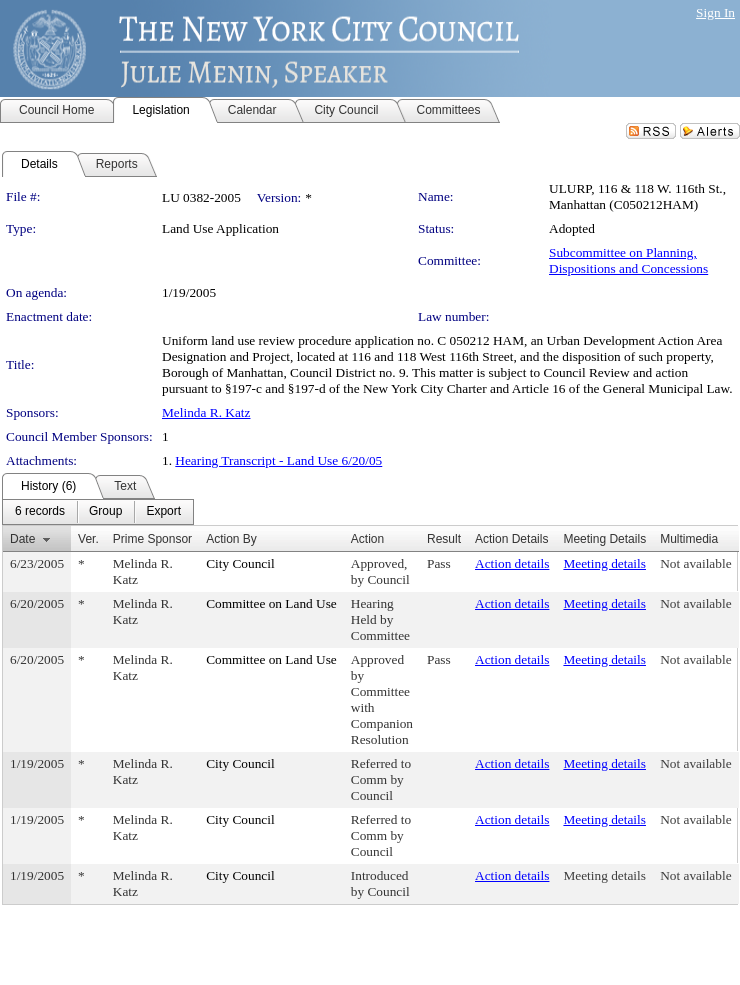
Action (367, 539)
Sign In (715, 12)
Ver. (88, 539)
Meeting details (604, 563)
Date (22, 539)
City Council (240, 563)
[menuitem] (40, 512)
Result (444, 539)
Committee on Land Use (271, 603)
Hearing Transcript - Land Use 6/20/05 (278, 460)
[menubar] (98, 512)
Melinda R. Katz (206, 412)
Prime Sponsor (152, 539)
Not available (695, 563)
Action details (512, 563)
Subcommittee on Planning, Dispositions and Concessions (628, 260)
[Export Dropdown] (163, 512)
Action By (231, 539)
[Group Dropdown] (105, 512)
